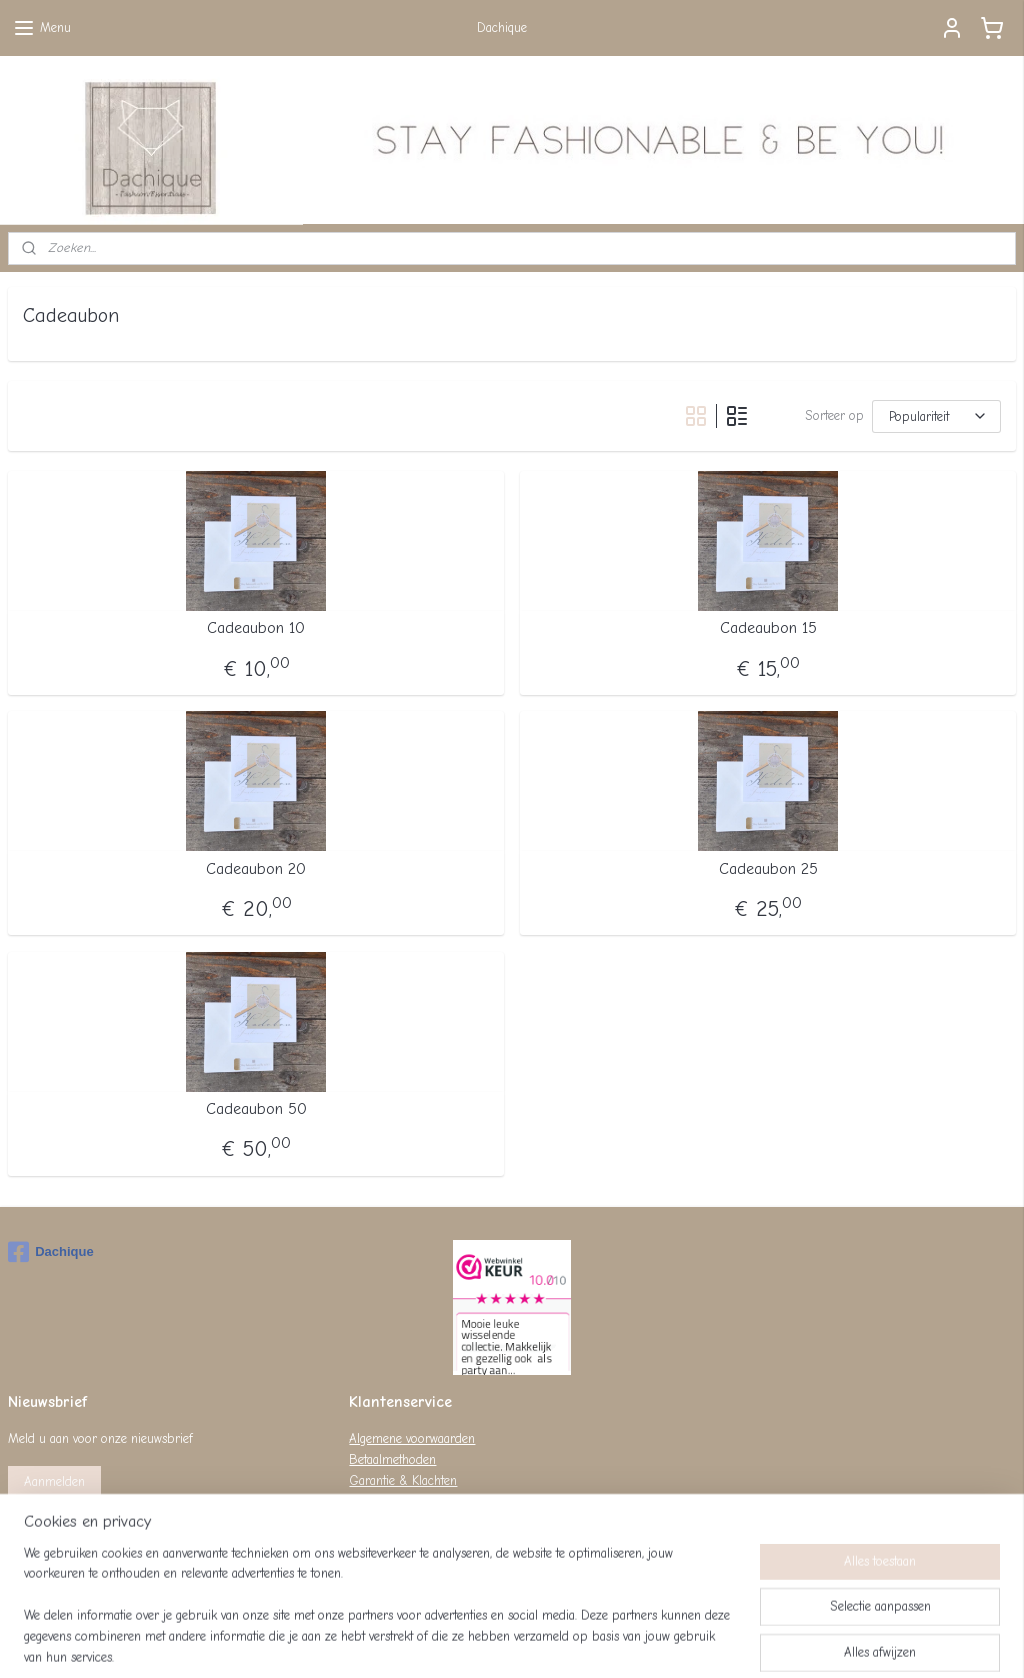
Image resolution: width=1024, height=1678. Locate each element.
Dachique (51, 1252)
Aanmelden (54, 1481)
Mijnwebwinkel (701, 1641)
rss (479, 1641)
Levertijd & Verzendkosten (418, 1501)
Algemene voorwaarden (412, 1438)
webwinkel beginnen (546, 1641)
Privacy (368, 1522)
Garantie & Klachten (403, 1480)
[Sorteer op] (936, 416)
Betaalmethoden (392, 1459)
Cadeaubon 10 (256, 629)
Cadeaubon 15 (768, 629)
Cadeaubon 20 (256, 869)
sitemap (443, 1641)
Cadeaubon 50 (256, 1109)
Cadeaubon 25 (768, 869)
